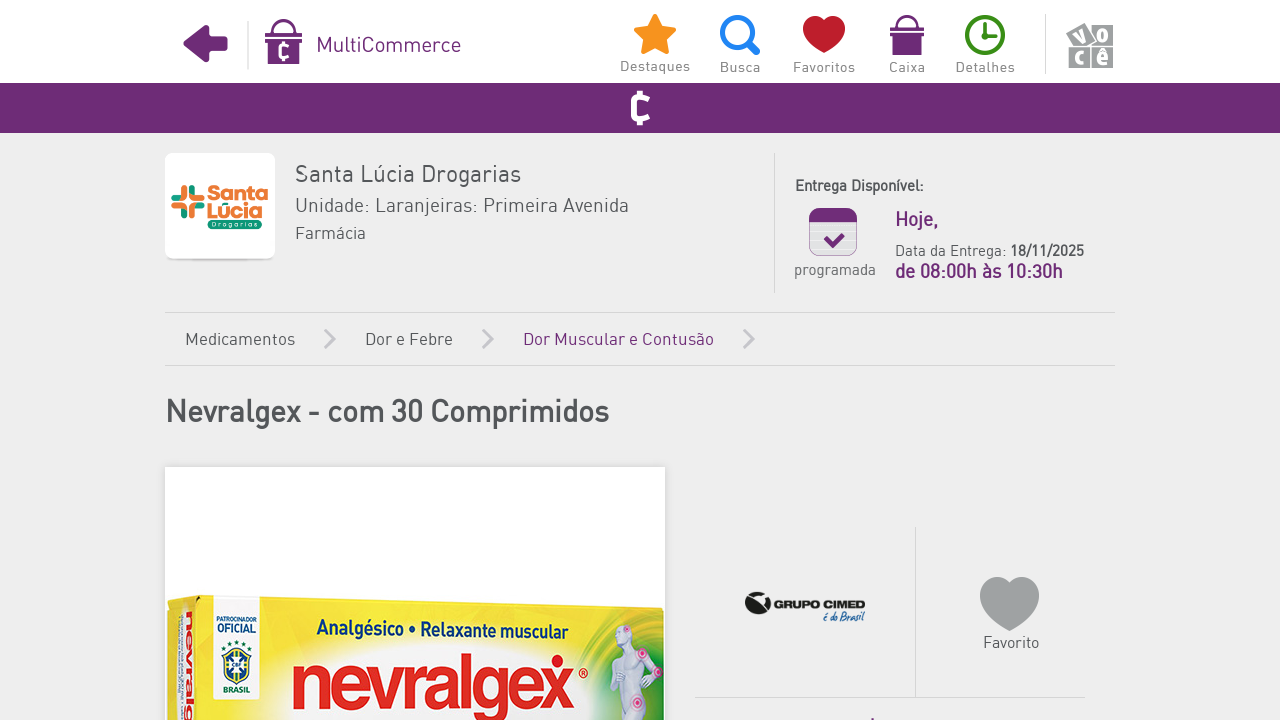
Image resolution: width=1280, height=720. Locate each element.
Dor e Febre (409, 340)
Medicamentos (240, 340)
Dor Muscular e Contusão (618, 340)
